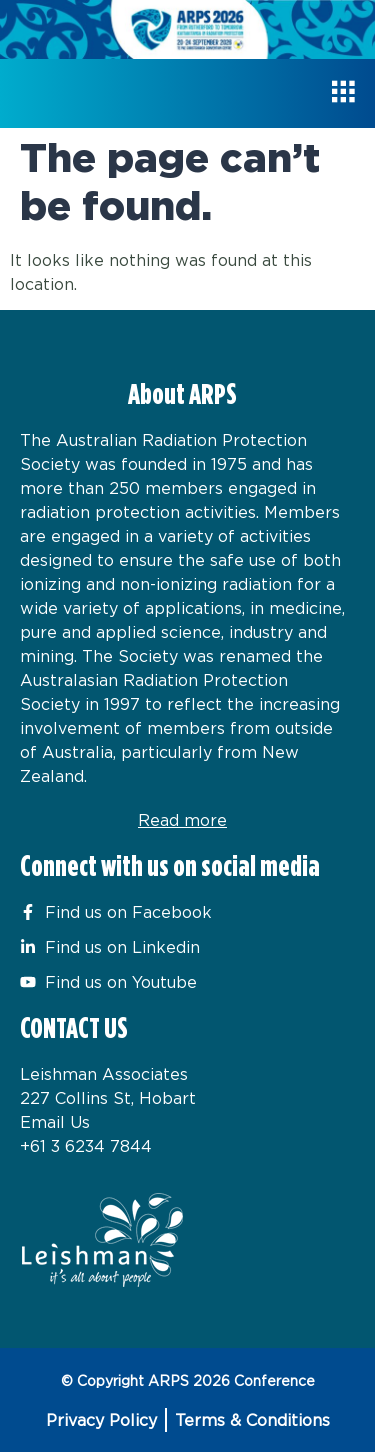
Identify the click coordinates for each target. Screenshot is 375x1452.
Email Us (55, 1122)
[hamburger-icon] (342, 93)
